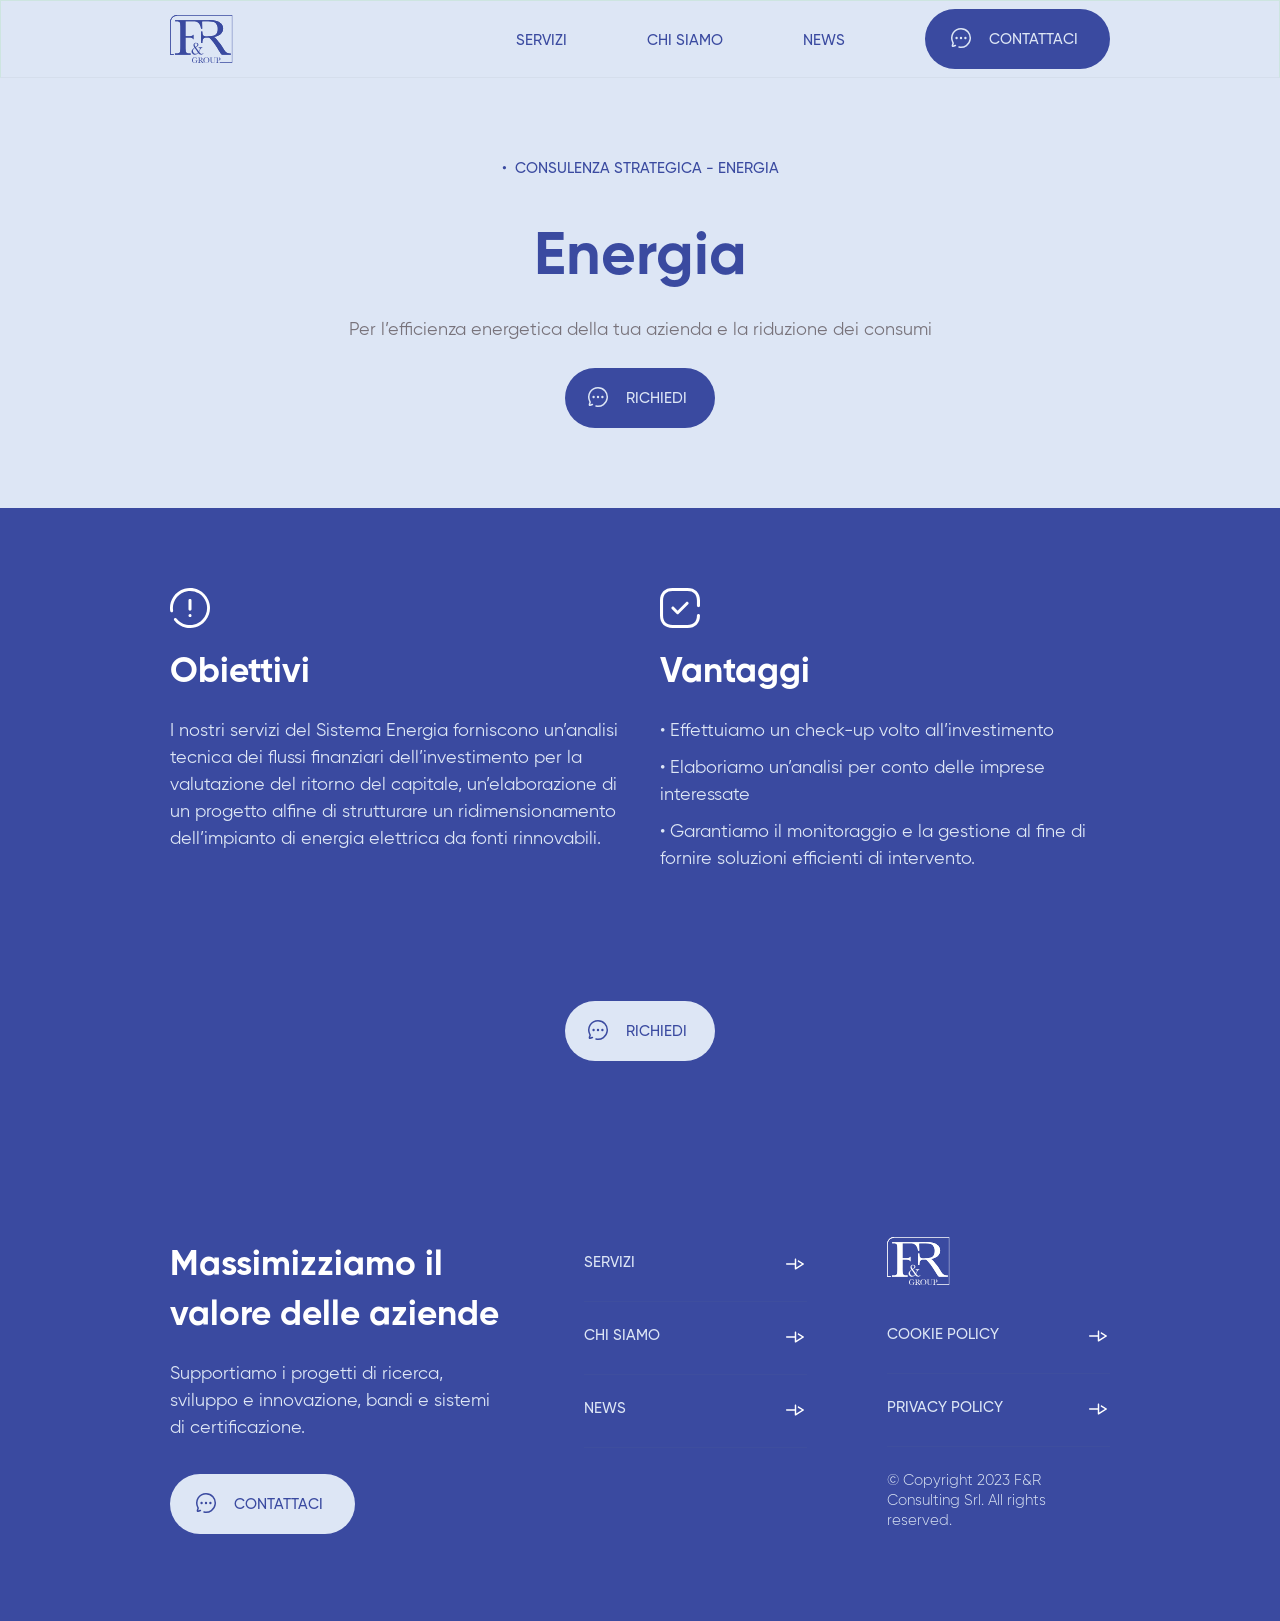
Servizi (541, 40)
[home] (201, 39)
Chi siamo (685, 40)
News (824, 40)
